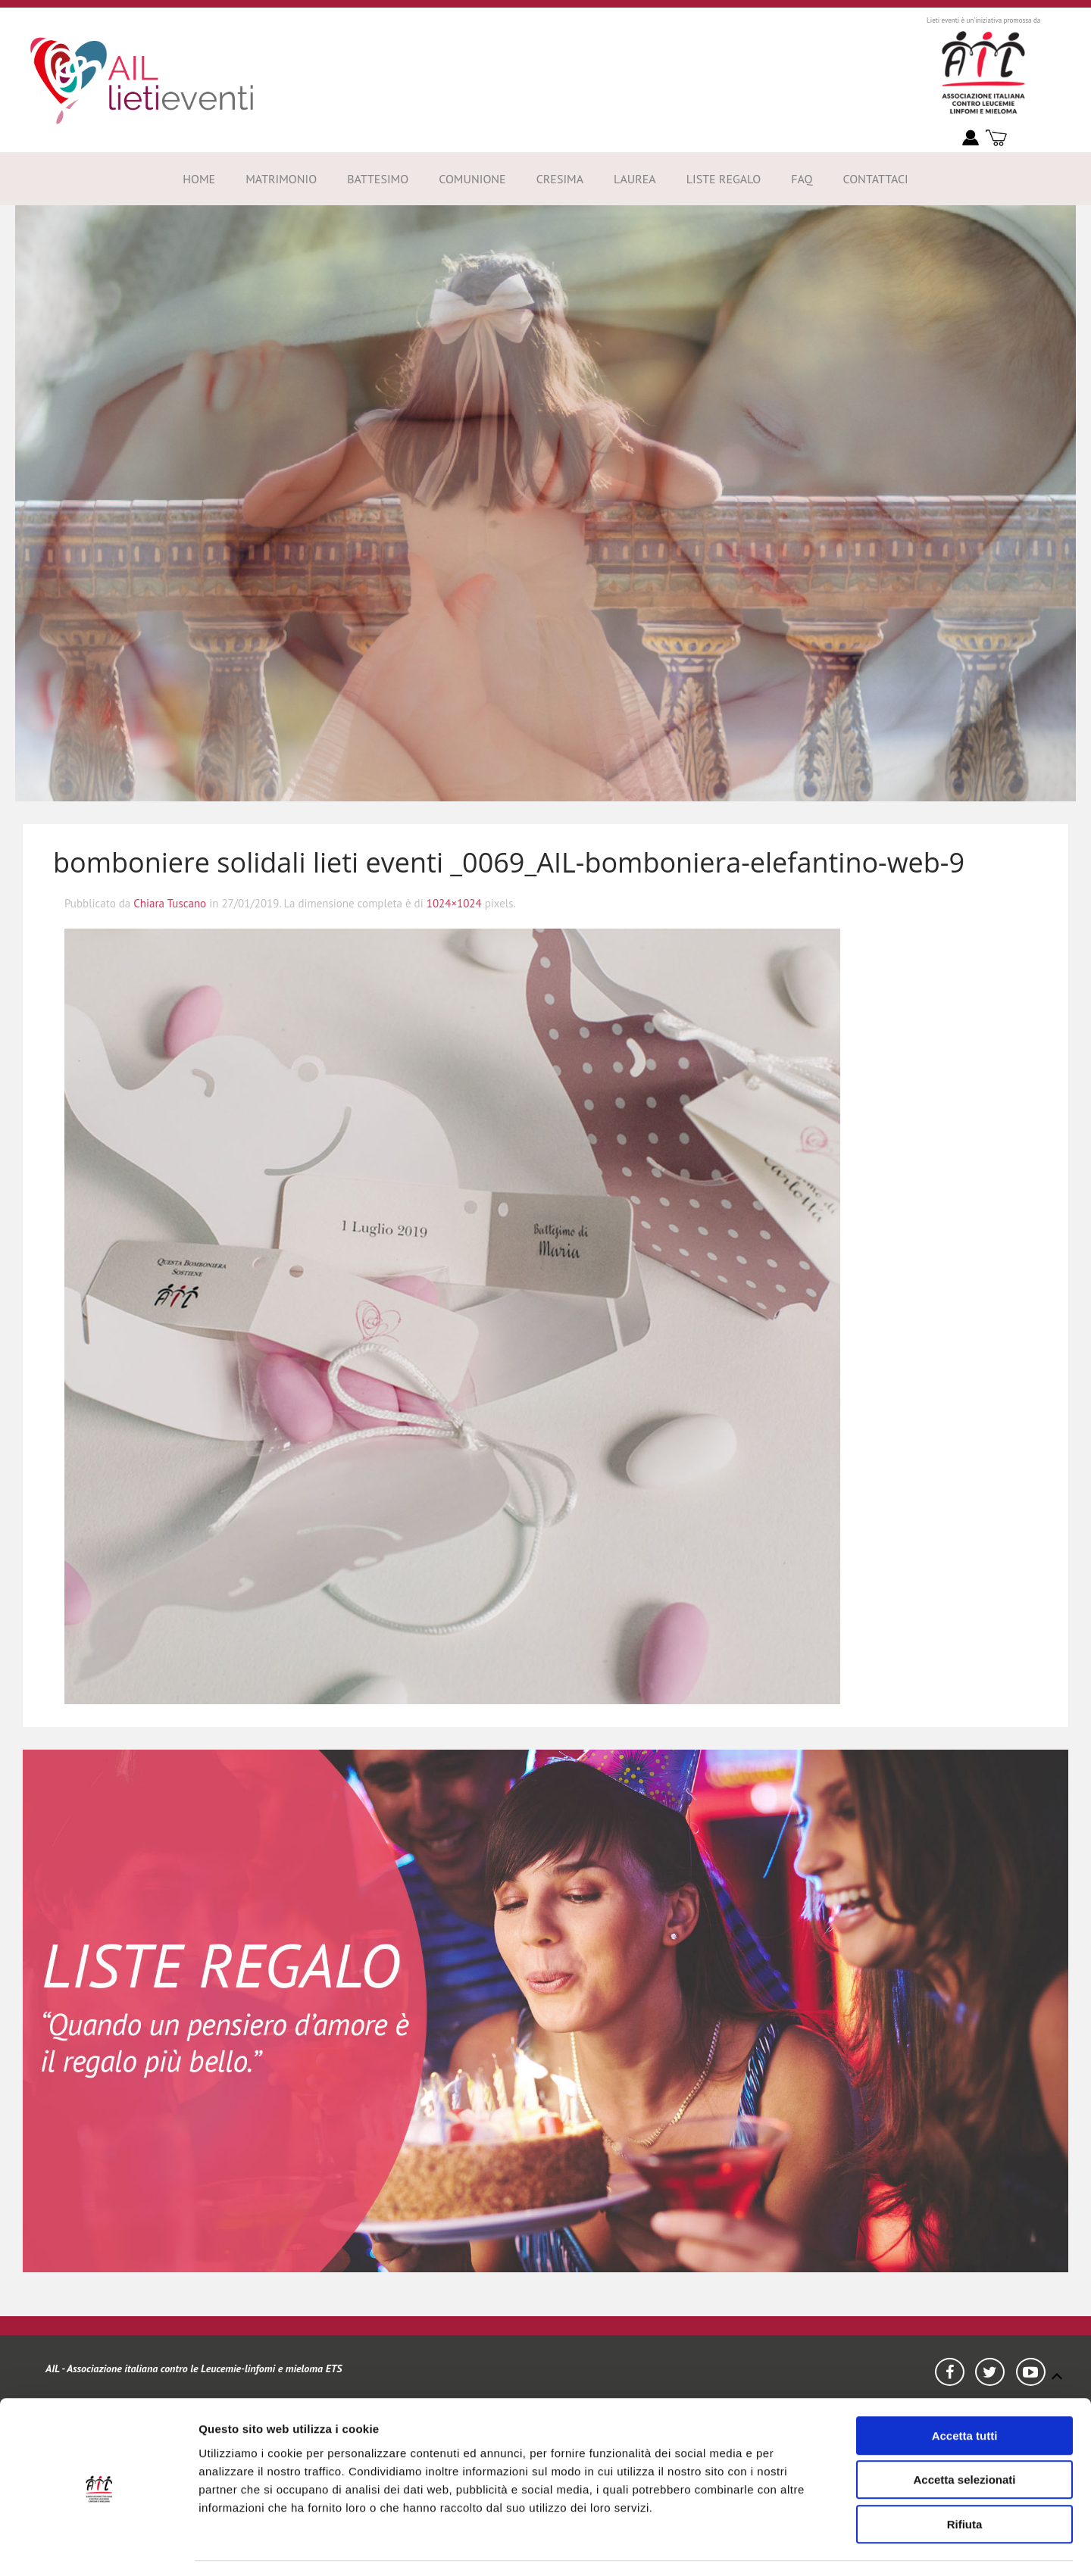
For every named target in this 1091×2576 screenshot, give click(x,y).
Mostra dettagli (870, 2546)
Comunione (472, 178)
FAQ (801, 178)
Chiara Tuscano (169, 903)
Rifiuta (965, 2479)
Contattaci (875, 178)
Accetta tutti (965, 2390)
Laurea (635, 178)
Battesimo (377, 178)
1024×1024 (454, 903)
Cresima (559, 178)
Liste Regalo (723, 178)
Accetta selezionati (964, 2435)
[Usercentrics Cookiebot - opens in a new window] (98, 2546)
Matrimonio (281, 178)
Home (199, 178)
